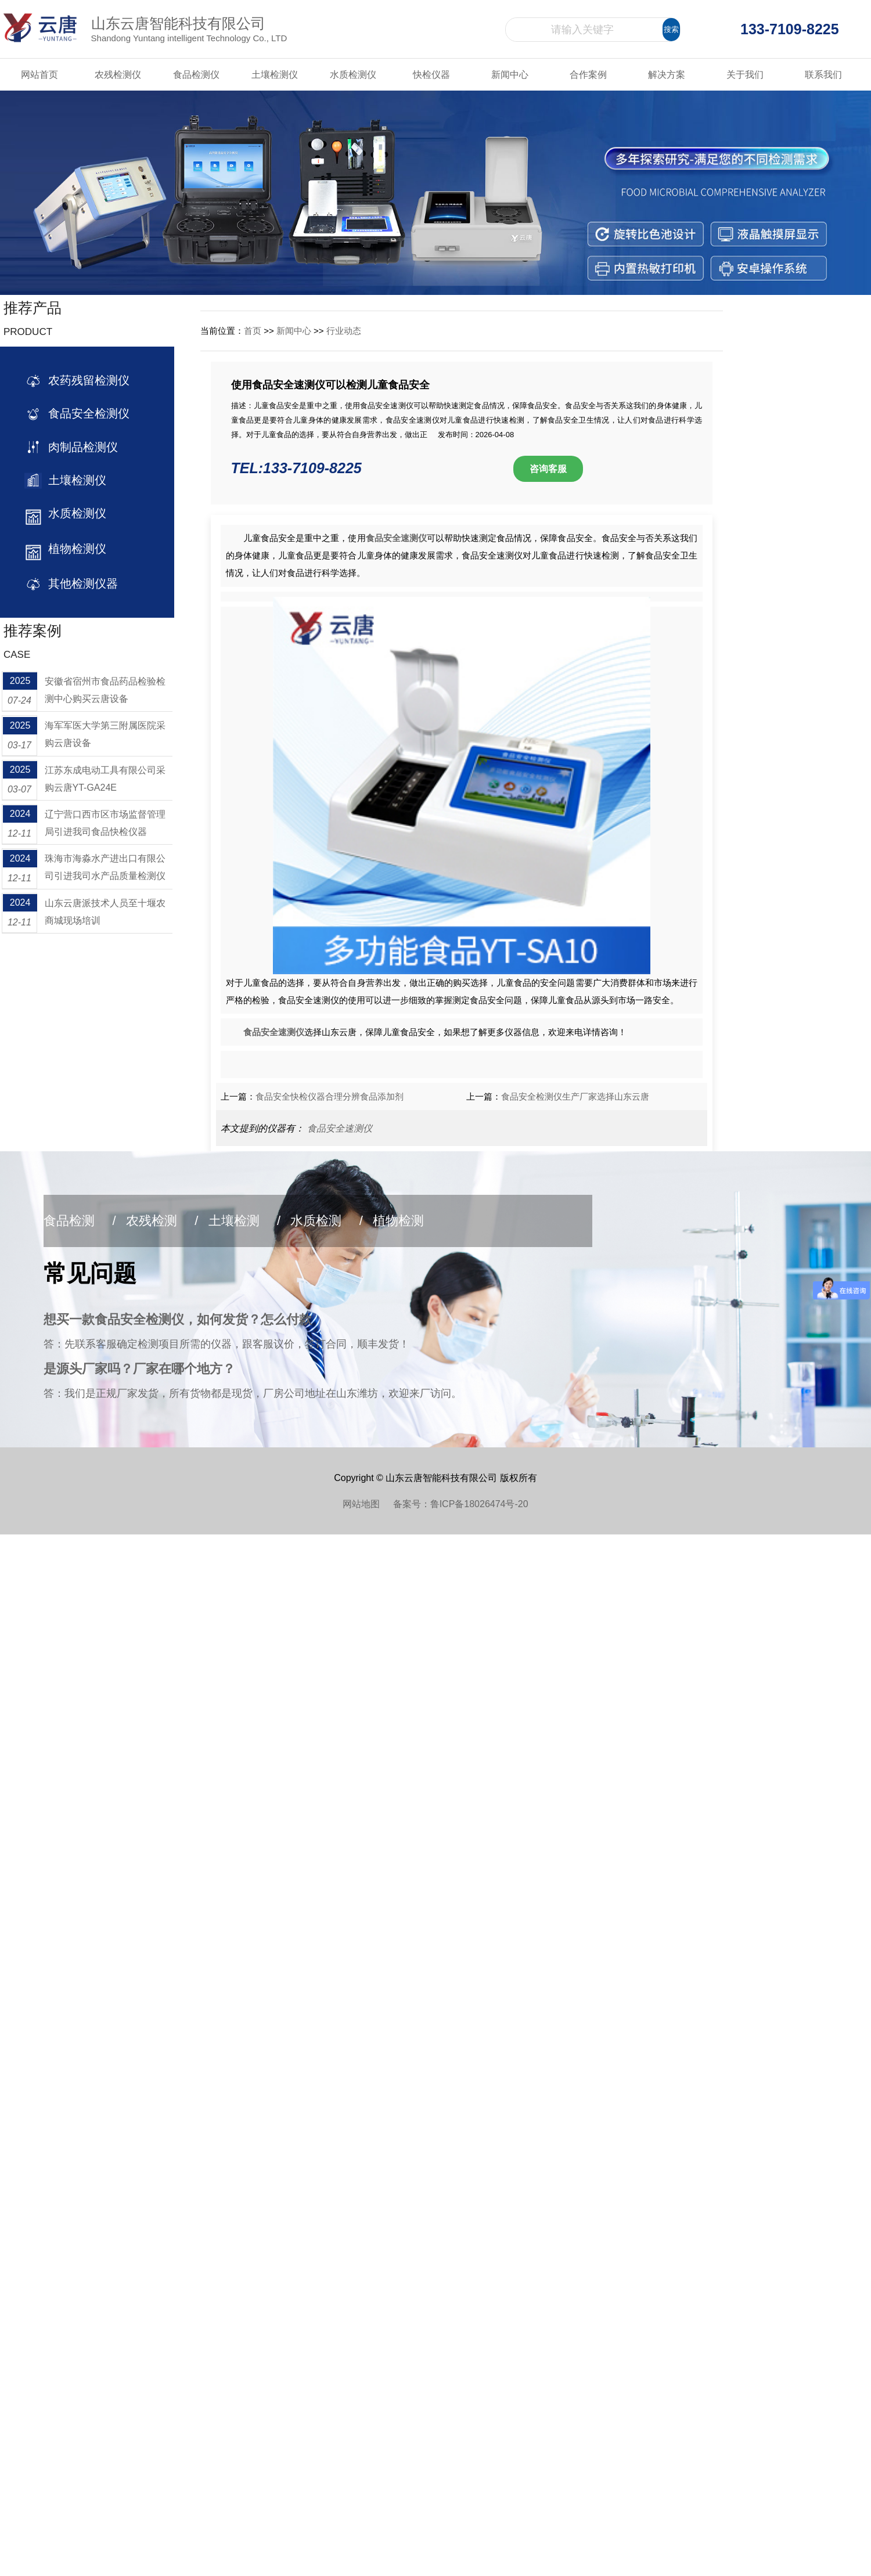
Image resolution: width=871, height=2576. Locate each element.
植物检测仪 (74, 548)
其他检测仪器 (80, 583)
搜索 (671, 29)
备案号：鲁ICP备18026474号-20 (460, 1504)
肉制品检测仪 (80, 447)
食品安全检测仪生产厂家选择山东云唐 (575, 1096)
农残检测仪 (118, 75)
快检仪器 (431, 75)
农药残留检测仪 (85, 380)
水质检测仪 (353, 75)
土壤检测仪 (274, 75)
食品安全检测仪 (85, 413)
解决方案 (666, 75)
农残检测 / (162, 1220)
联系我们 (823, 75)
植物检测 (398, 1220)
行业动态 (343, 331)
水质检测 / (326, 1220)
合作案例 (588, 75)
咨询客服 (548, 469)
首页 (252, 331)
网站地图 (368, 1504)
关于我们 (745, 75)
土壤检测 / (244, 1220)
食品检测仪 (196, 75)
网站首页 (39, 75)
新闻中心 (509, 75)
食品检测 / (80, 1220)
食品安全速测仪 (339, 1128)
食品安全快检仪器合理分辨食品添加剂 (329, 1096)
